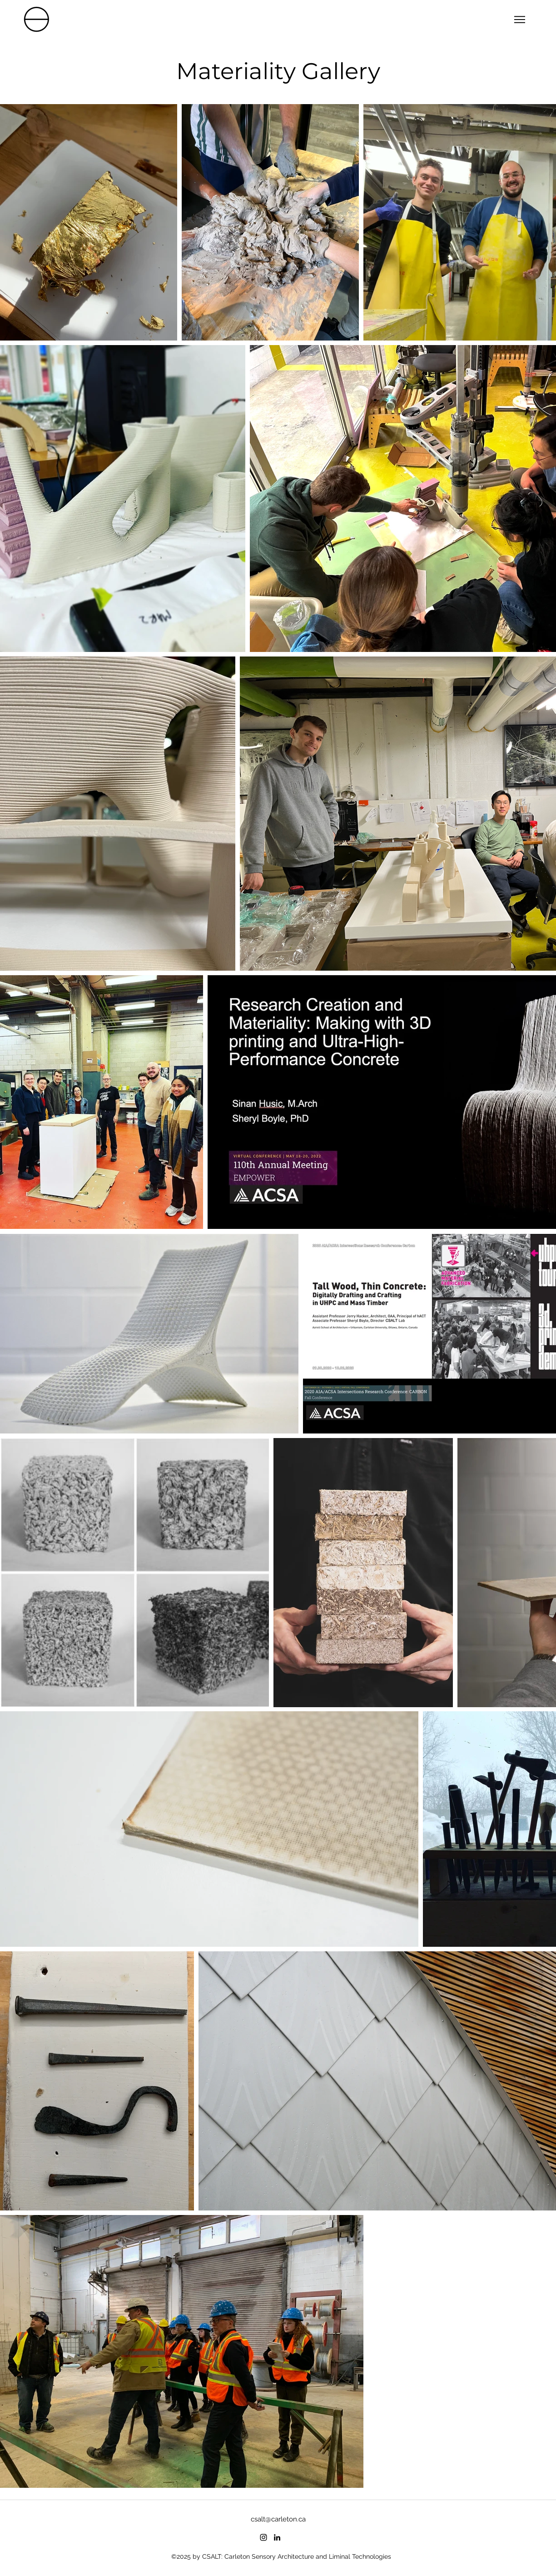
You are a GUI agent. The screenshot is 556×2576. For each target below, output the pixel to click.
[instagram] (263, 2537)
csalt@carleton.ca (278, 2519)
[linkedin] (277, 2537)
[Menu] (519, 19)
